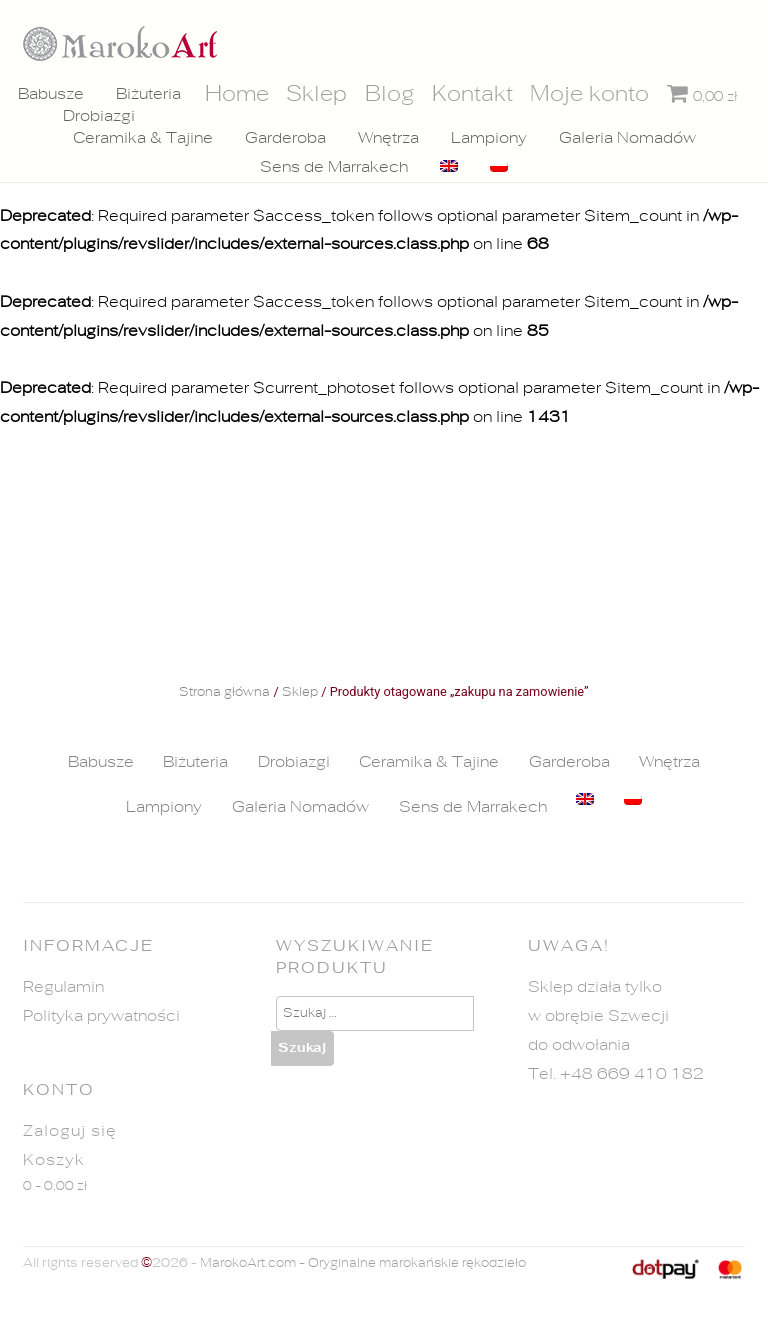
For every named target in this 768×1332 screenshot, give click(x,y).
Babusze (50, 94)
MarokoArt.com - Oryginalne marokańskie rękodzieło (363, 1263)
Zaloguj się (70, 1131)
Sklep (300, 693)
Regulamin (63, 987)
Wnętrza (388, 139)
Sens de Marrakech (334, 167)
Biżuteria (147, 94)
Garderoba (285, 139)
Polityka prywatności (101, 1016)
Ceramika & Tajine (143, 139)
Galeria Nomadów (627, 139)
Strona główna (224, 693)
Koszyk (54, 1160)
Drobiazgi (99, 117)
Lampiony (489, 139)
